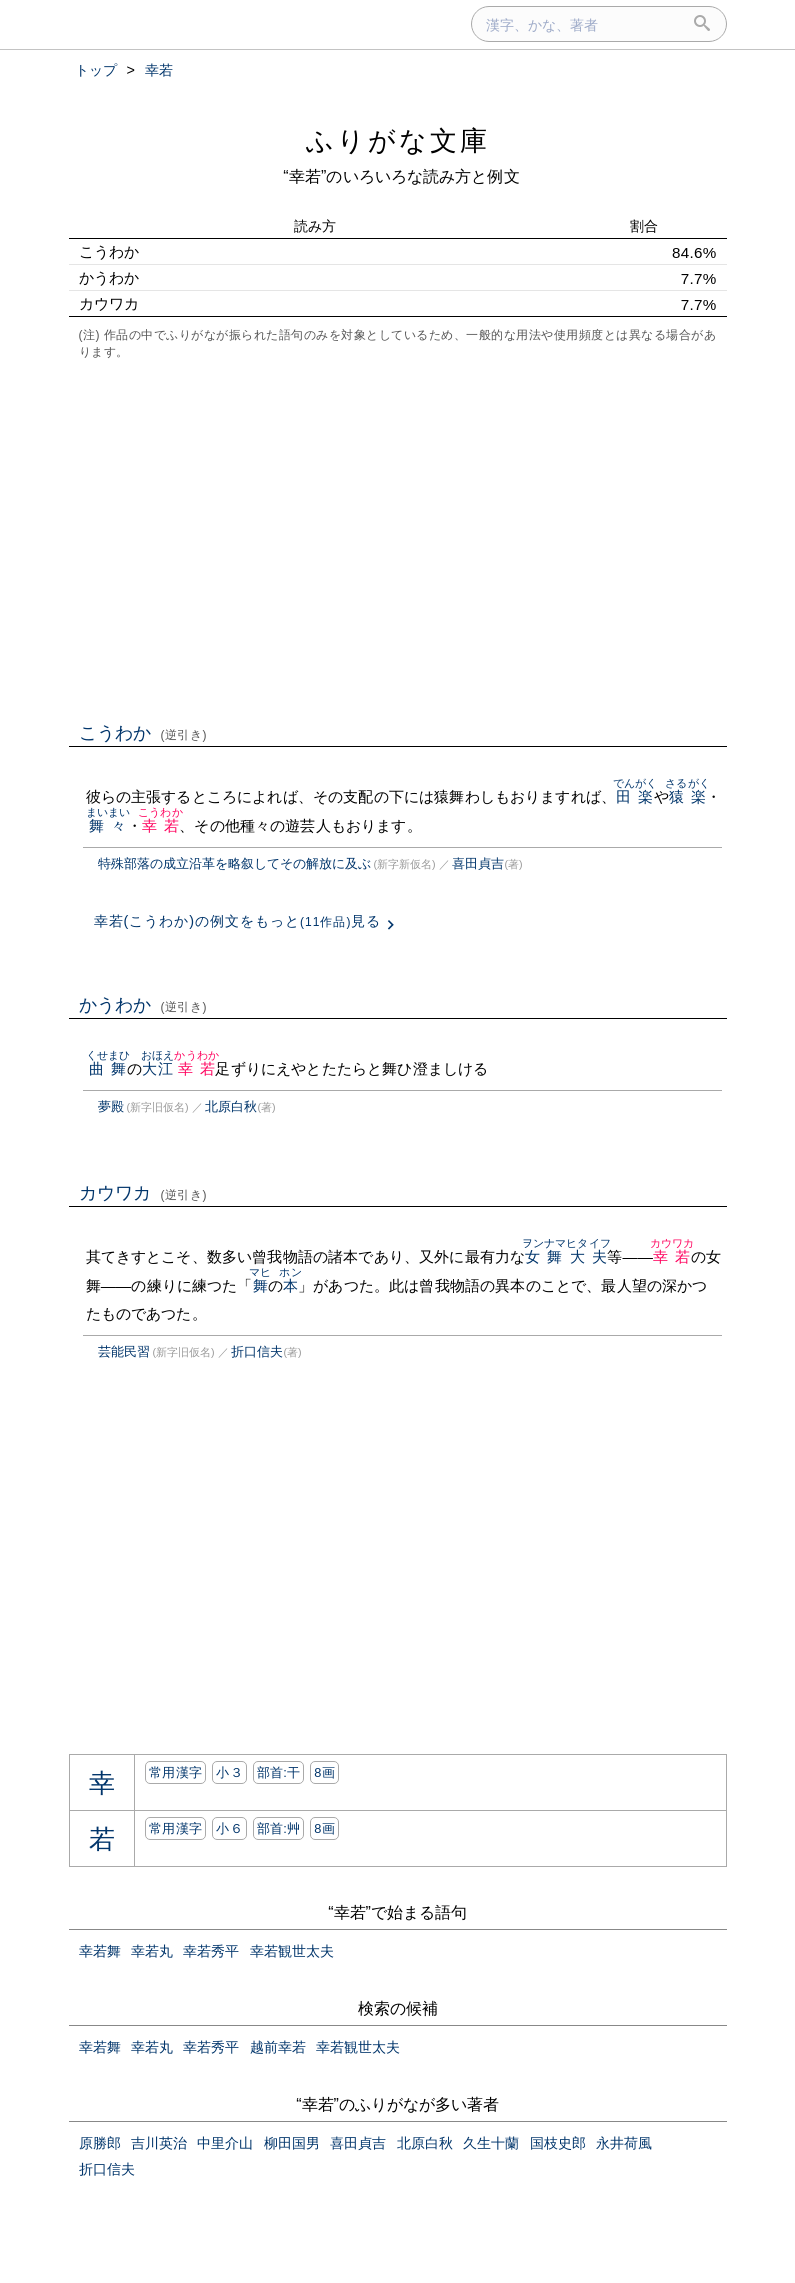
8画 (324, 1772)
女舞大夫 (566, 1256)
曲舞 (108, 1068)
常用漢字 (175, 1772)
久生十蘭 (491, 2143)
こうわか (143, 733)
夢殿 (111, 1106)
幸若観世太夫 (292, 1951)
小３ (229, 1772)
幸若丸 (152, 1951)
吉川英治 (159, 2143)
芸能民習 (124, 1351)
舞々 (108, 825)
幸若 (160, 825)
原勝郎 (100, 2143)
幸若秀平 (211, 1951)
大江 (157, 1068)
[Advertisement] (398, 539)
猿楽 (687, 796)
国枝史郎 (558, 2143)
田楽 (635, 796)
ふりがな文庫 (398, 140)
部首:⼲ (279, 1772)
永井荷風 (624, 2143)
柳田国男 (292, 2143)
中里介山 (225, 2143)
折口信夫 (257, 1351)
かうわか (143, 1005)
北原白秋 (231, 1106)
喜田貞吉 (478, 863)
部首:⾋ (279, 1828)
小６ (229, 1828)
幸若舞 (100, 1951)
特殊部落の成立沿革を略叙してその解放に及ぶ (234, 863)
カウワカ (143, 1193)
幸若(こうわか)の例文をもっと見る (238, 921)
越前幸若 (278, 2047)
